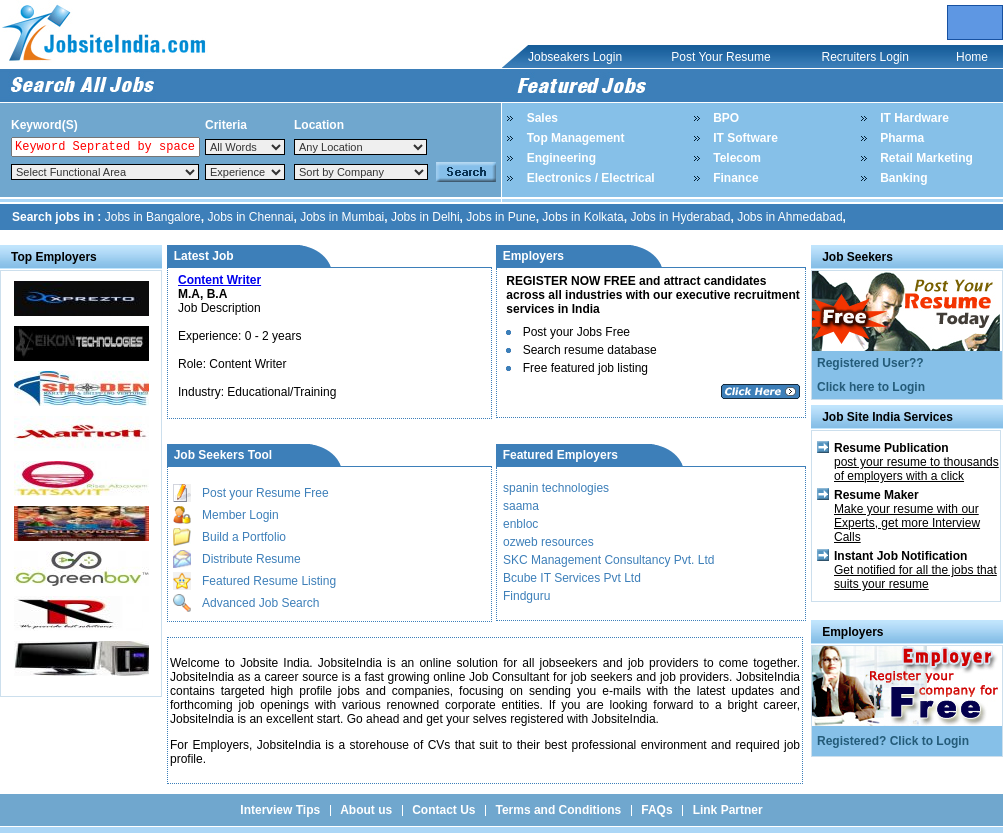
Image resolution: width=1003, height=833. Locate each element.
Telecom (737, 158)
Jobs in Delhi (425, 217)
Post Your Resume (720, 57)
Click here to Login (871, 387)
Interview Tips (280, 810)
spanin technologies (556, 488)
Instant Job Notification (900, 556)
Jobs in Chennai (250, 217)
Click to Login (929, 741)
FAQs (656, 810)
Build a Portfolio (244, 537)
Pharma (902, 138)
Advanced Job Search (260, 603)
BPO (726, 118)
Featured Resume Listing (269, 581)
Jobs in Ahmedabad (789, 217)
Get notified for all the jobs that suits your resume (915, 577)
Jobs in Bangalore (153, 217)
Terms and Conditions (558, 810)
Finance (735, 178)
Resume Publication (891, 448)
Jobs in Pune (500, 217)
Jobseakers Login (575, 57)
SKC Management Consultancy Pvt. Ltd (608, 560)
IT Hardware (914, 118)
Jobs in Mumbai (342, 217)
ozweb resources (548, 542)
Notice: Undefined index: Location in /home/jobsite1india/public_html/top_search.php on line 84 (360, 147)
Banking (903, 178)
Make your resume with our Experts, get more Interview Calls (907, 523)
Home (972, 57)
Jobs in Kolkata (582, 217)
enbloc (520, 524)
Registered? (853, 741)
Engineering (561, 158)
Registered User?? (870, 363)
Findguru (526, 596)
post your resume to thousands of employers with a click (916, 469)
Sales (542, 118)
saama (521, 506)
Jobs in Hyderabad (680, 217)
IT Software (745, 138)
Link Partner (728, 810)
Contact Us (443, 810)
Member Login (240, 515)
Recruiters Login (865, 57)
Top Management (576, 138)
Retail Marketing (926, 158)
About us (366, 810)
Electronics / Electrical (591, 178)
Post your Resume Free (265, 493)
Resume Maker (876, 495)
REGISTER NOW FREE (572, 281)
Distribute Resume (251, 559)
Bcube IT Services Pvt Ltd (572, 578)
